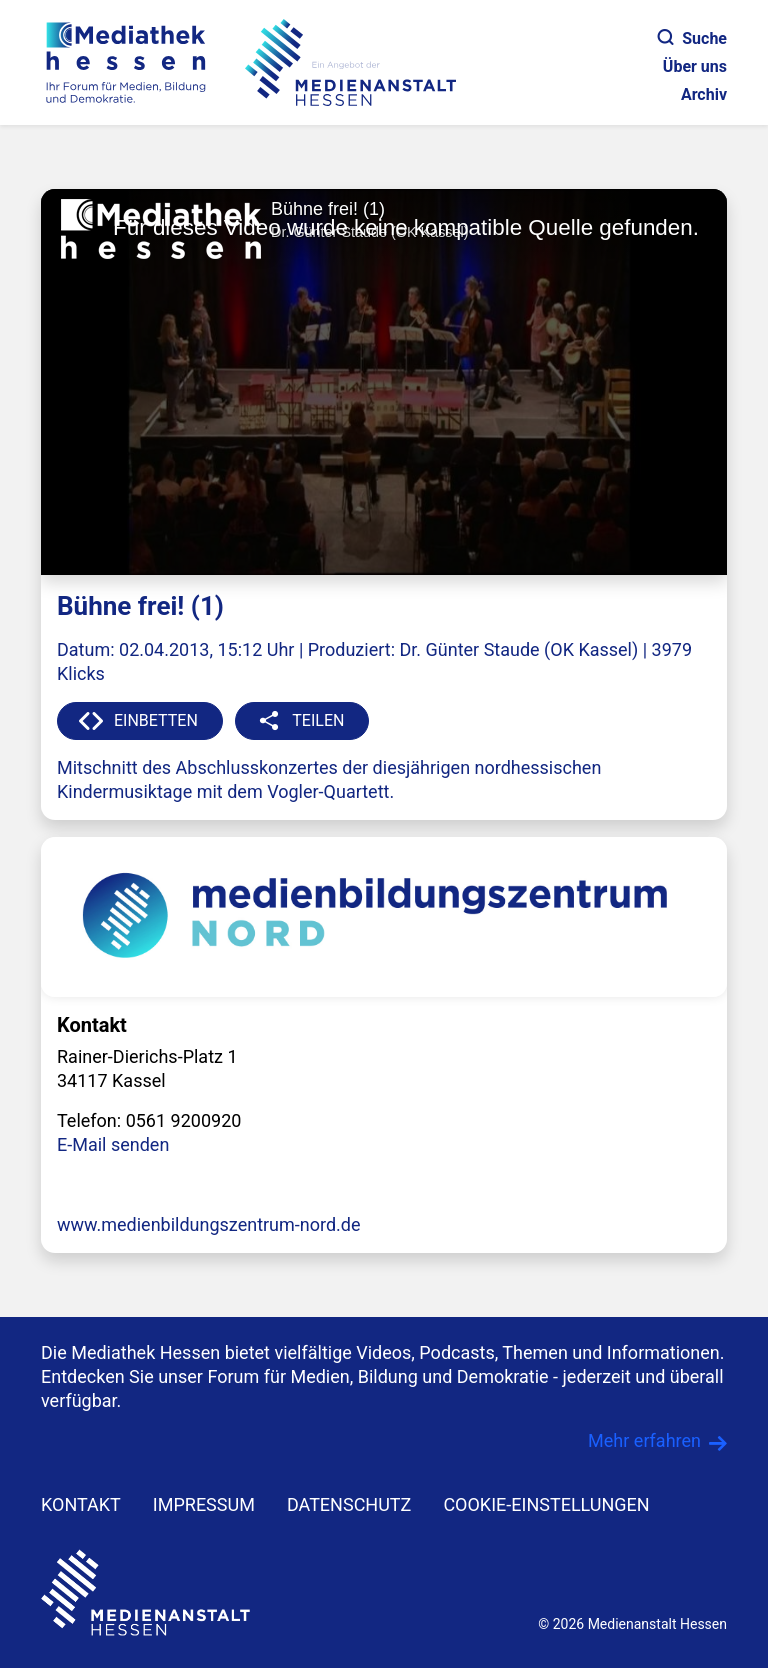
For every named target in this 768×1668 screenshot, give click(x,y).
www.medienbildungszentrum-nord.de (209, 1224)
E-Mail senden (113, 1144)
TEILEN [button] (318, 720)
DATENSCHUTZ (349, 1504)
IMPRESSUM (204, 1504)
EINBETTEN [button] (156, 720)
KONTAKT (81, 1504)
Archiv (704, 94)
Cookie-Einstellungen (546, 1504)
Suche (692, 38)
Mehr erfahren (644, 1440)
